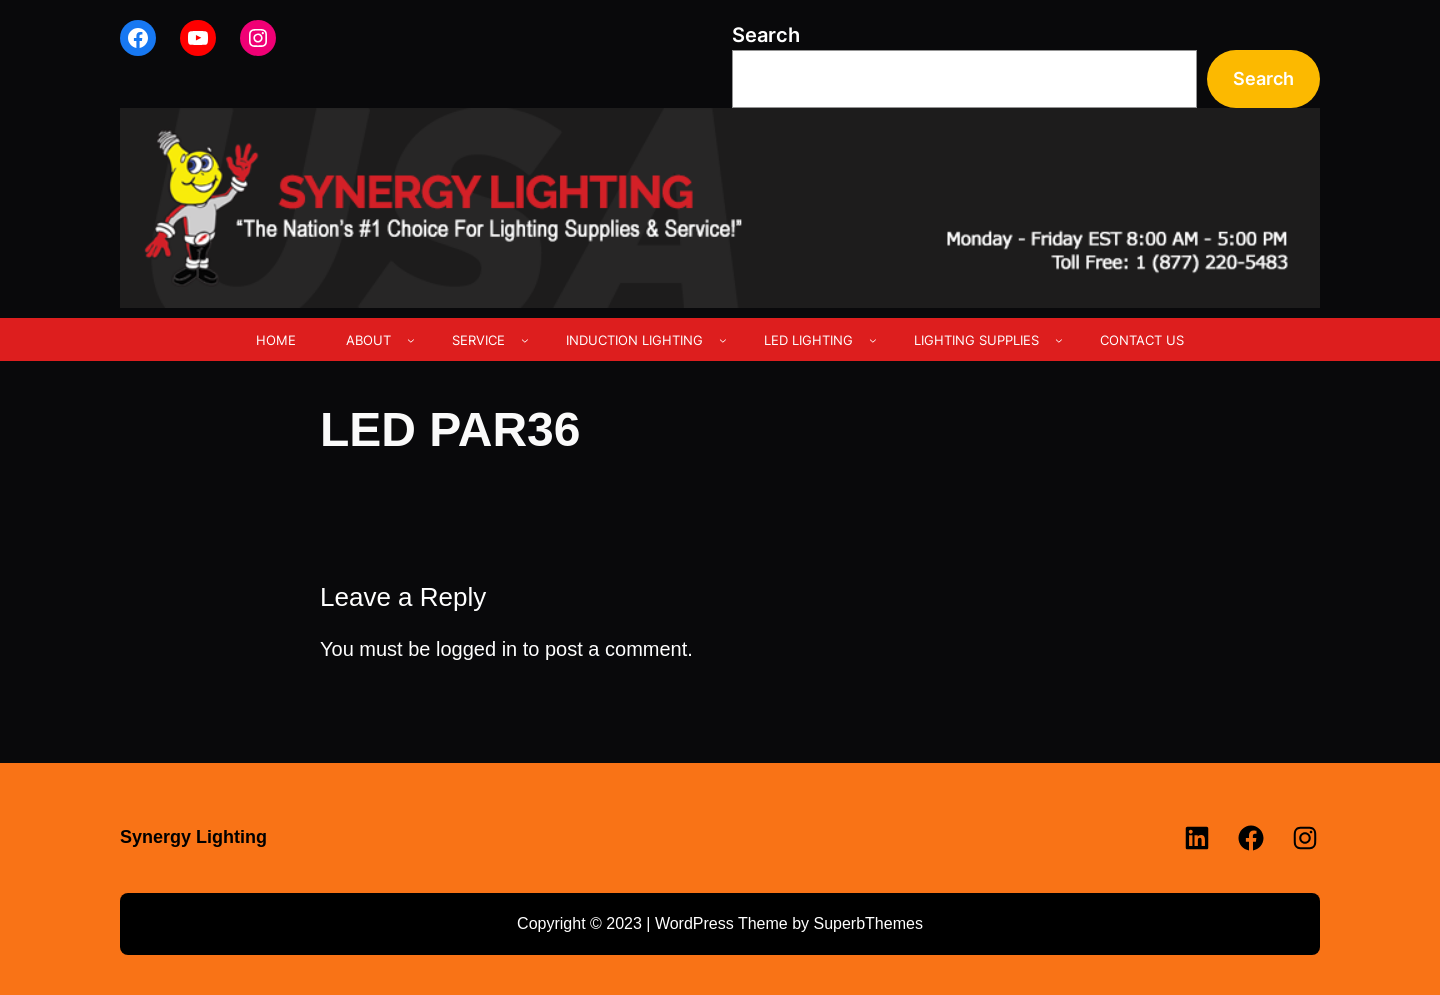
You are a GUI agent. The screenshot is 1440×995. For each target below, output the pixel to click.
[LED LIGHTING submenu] (873, 340)
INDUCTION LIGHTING (634, 340)
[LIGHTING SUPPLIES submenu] (1059, 340)
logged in (476, 649)
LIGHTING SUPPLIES (976, 340)
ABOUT (368, 340)
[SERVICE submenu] (525, 340)
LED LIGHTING (808, 340)
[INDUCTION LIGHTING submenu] (723, 340)
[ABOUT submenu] (411, 340)
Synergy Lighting (193, 837)
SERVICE (478, 340)
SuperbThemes (867, 923)
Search (766, 35)
